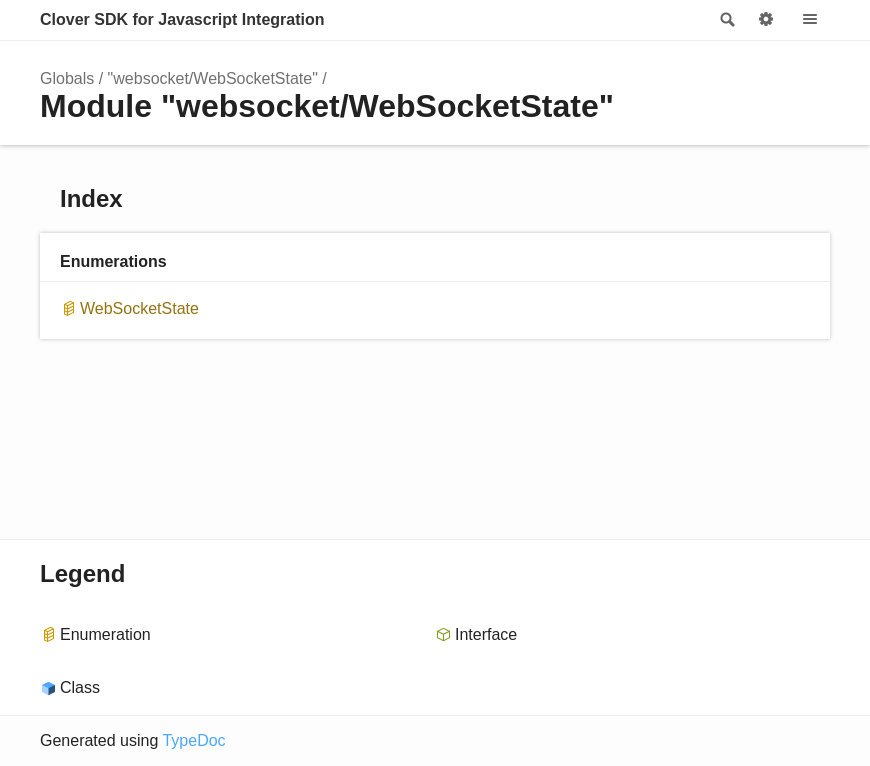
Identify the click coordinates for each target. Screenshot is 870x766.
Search (726, 20)
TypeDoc (193, 740)
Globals (67, 78)
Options (766, 20)
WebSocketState (139, 308)
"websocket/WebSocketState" (213, 78)
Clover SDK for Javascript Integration (182, 19)
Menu (810, 20)
